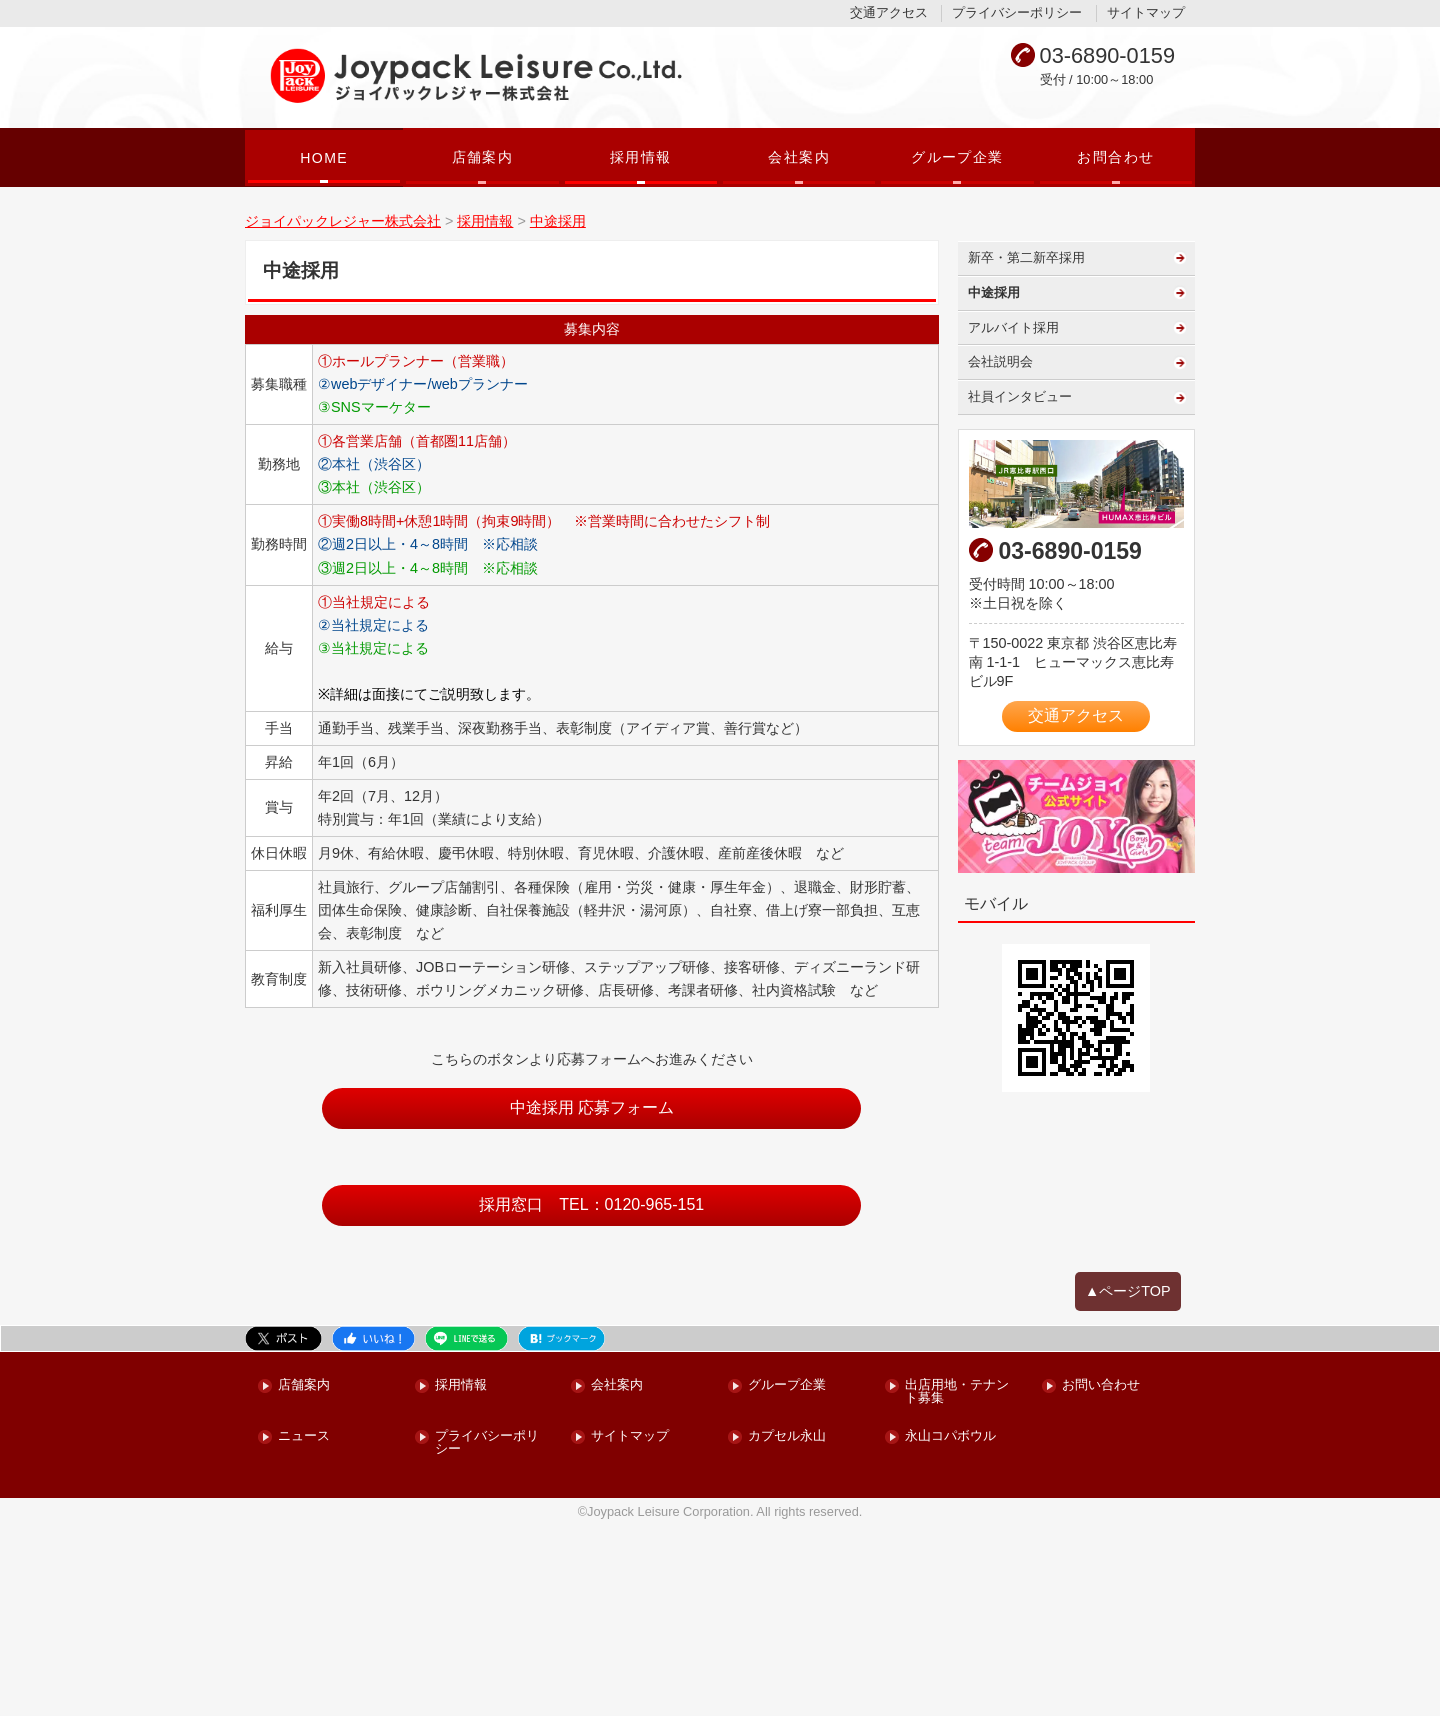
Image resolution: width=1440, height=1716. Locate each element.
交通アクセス (889, 12)
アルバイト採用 (1013, 517)
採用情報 (641, 157)
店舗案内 (483, 157)
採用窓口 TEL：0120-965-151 (591, 1394)
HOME (324, 158)
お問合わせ (1115, 157)
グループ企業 (957, 157)
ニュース (304, 1626)
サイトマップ (1146, 12)
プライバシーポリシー (1017, 12)
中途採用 (994, 482)
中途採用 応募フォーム (592, 1297)
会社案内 (799, 157)
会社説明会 (1000, 551)
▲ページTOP (1128, 1481)
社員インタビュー (1020, 586)
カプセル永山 (787, 1626)
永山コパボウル (950, 1626)
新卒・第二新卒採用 (1026, 447)
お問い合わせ (1101, 1575)
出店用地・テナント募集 (957, 1582)
